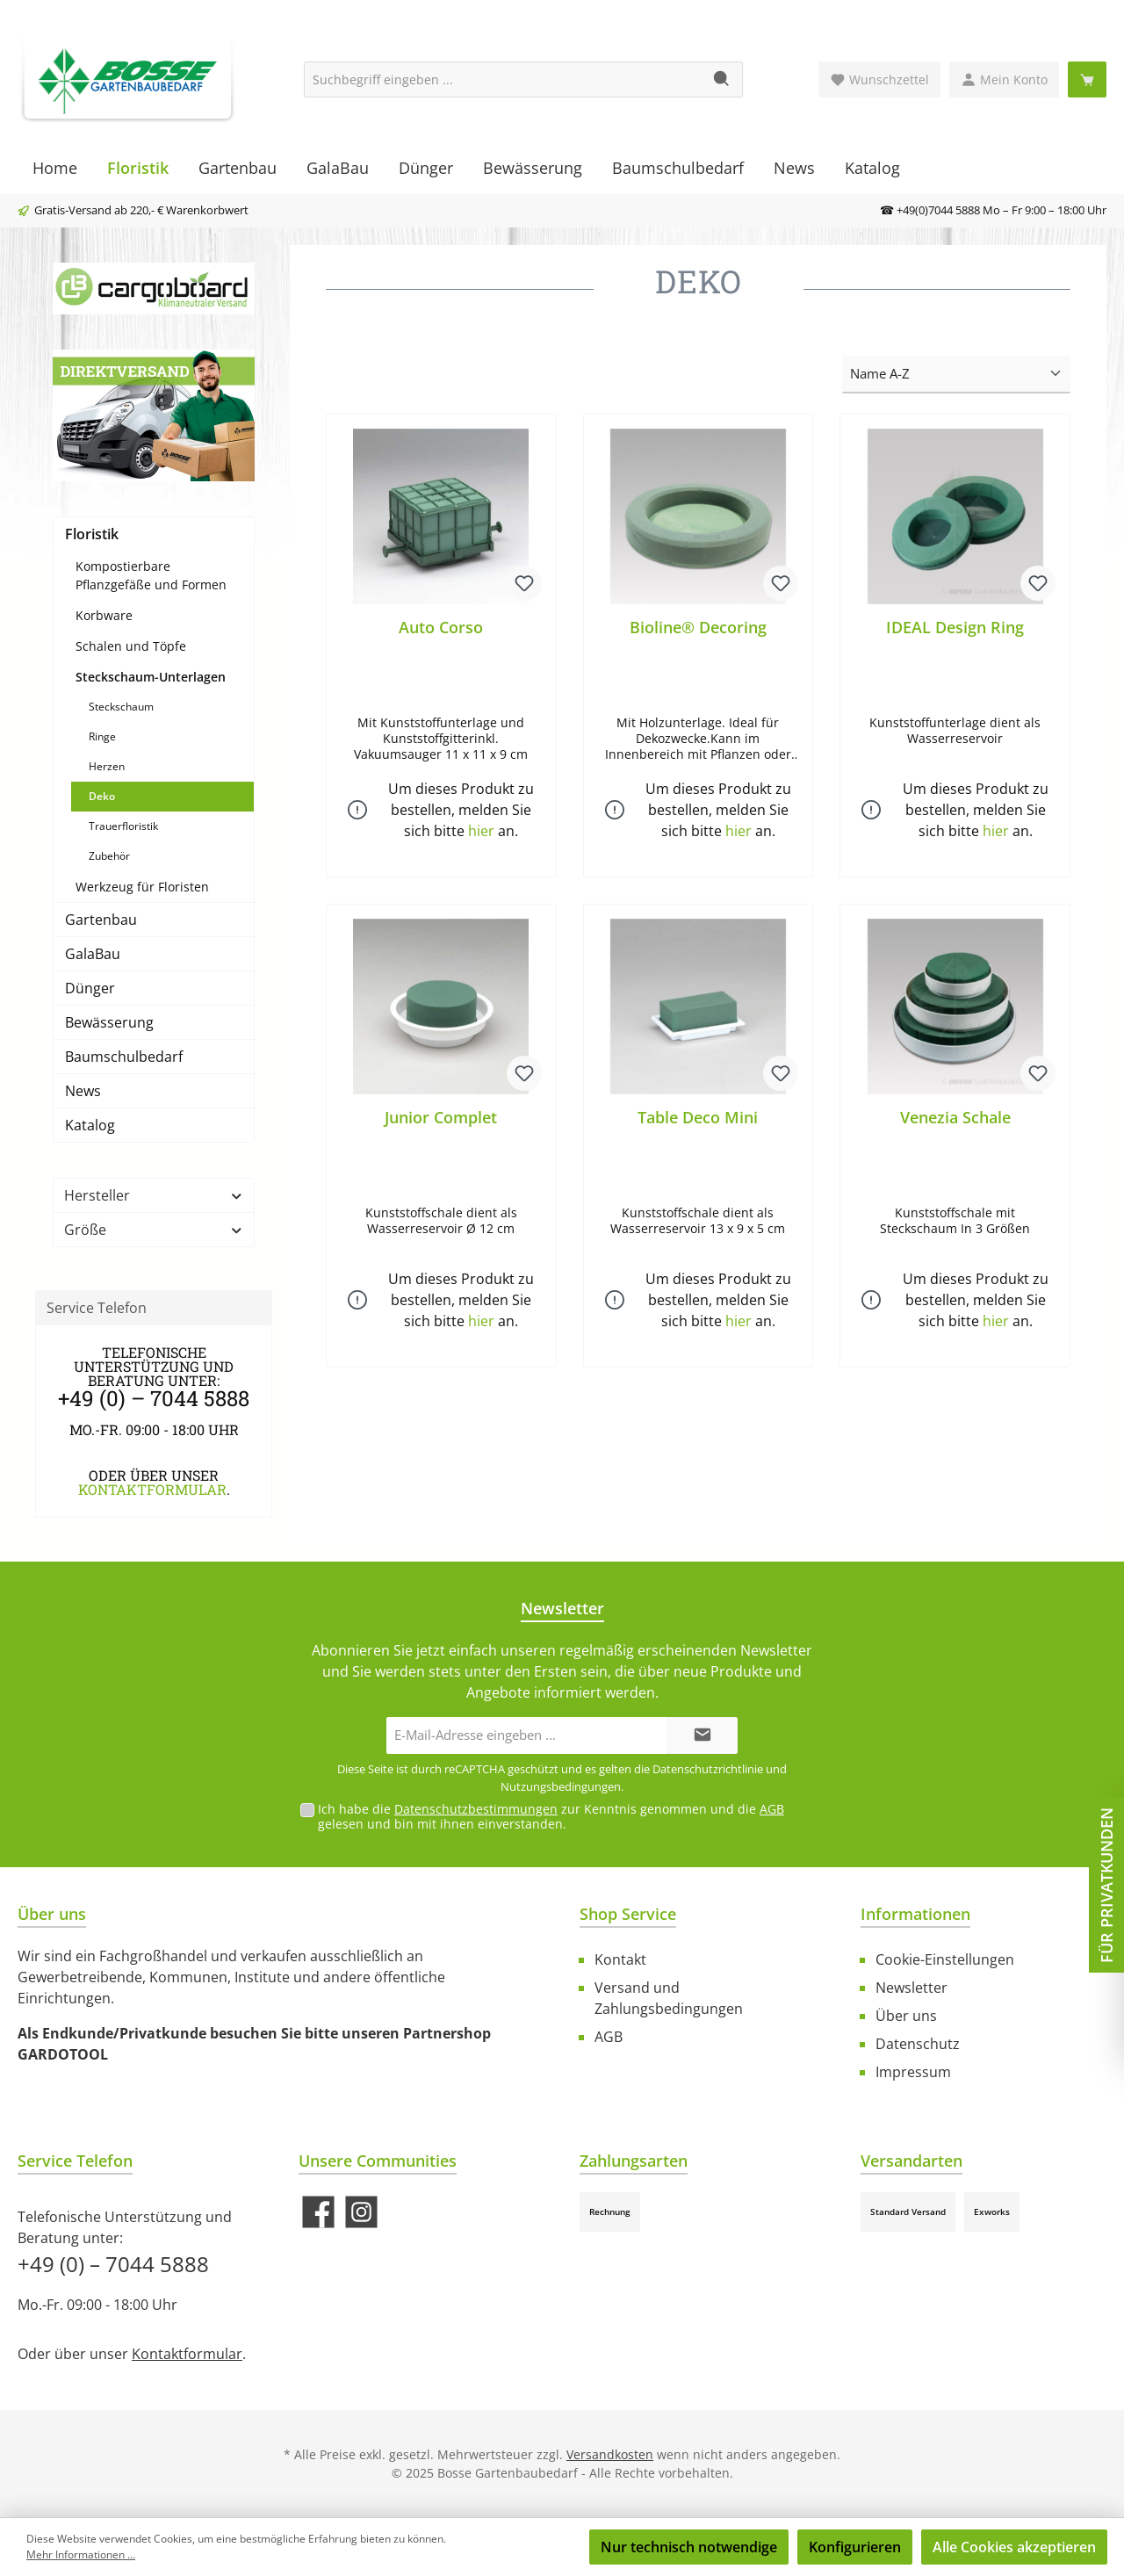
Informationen (915, 1913)
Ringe (102, 736)
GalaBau (92, 953)
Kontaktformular (152, 1489)
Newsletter (911, 1987)
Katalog (90, 1125)
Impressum (913, 2072)
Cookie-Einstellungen (944, 1959)
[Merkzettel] (879, 79)
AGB (772, 1808)
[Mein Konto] (1004, 79)
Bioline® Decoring (698, 627)
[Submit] (702, 1736)
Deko (102, 796)
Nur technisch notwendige (689, 2547)
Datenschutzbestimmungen (476, 1808)
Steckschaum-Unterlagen (151, 676)
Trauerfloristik (123, 826)
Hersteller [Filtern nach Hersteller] (153, 1195)
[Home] (55, 167)
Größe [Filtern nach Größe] (153, 1229)
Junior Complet (441, 1118)
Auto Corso (441, 627)
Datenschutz (917, 2043)
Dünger (90, 988)
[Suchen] (722, 79)
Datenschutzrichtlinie (707, 1769)
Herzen (107, 766)
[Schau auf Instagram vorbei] (361, 2212)
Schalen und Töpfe (131, 646)
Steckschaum (121, 706)
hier (481, 831)
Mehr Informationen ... (80, 2554)
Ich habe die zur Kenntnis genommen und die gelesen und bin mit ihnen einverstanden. (551, 1816)
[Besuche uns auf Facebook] (318, 2212)
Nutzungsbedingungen (561, 1786)
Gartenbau (101, 919)
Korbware (104, 615)
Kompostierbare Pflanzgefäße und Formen (151, 575)
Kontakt (620, 1959)
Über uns (906, 2015)
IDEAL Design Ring (955, 627)
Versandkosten (609, 2454)
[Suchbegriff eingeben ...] (503, 79)
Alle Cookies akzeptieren (1014, 2547)
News (83, 1090)
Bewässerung (109, 1022)
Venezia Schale (955, 1118)
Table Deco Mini (698, 1118)
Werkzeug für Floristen (142, 886)
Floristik (92, 534)
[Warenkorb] (1087, 79)
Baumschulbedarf (124, 1056)
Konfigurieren (855, 2547)
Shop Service (628, 1913)
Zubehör (109, 855)
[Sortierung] (956, 374)
